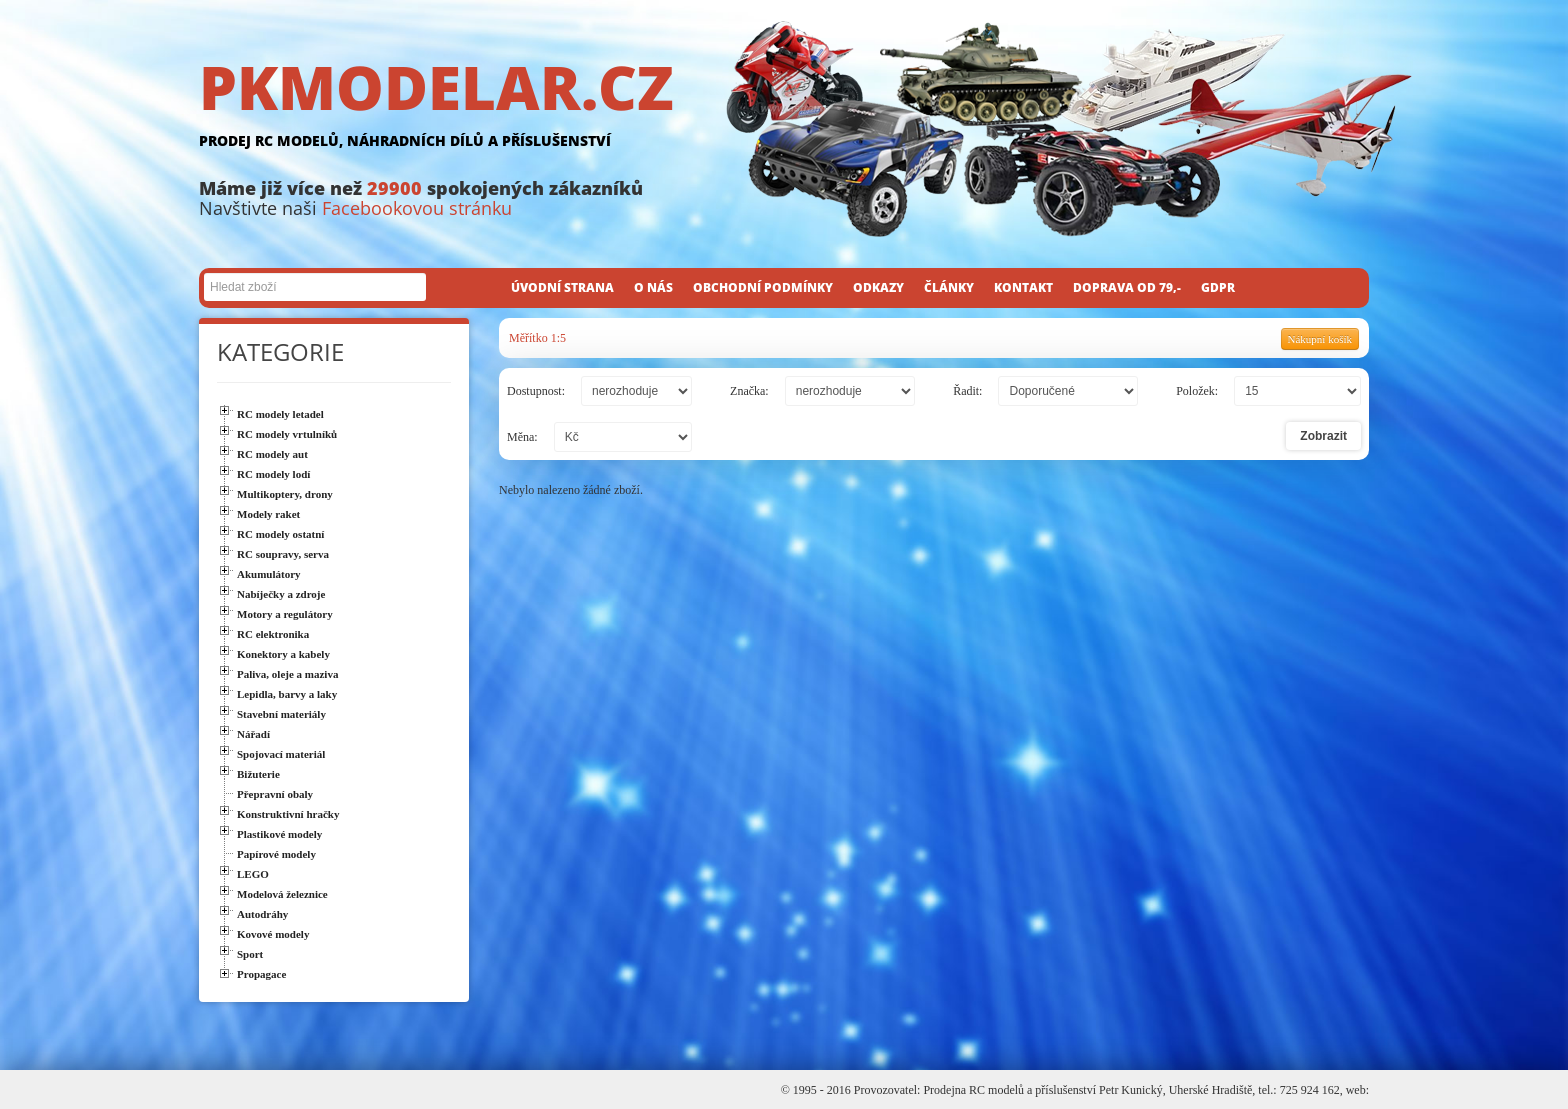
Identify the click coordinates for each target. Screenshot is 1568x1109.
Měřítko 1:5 (537, 338)
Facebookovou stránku (417, 208)
